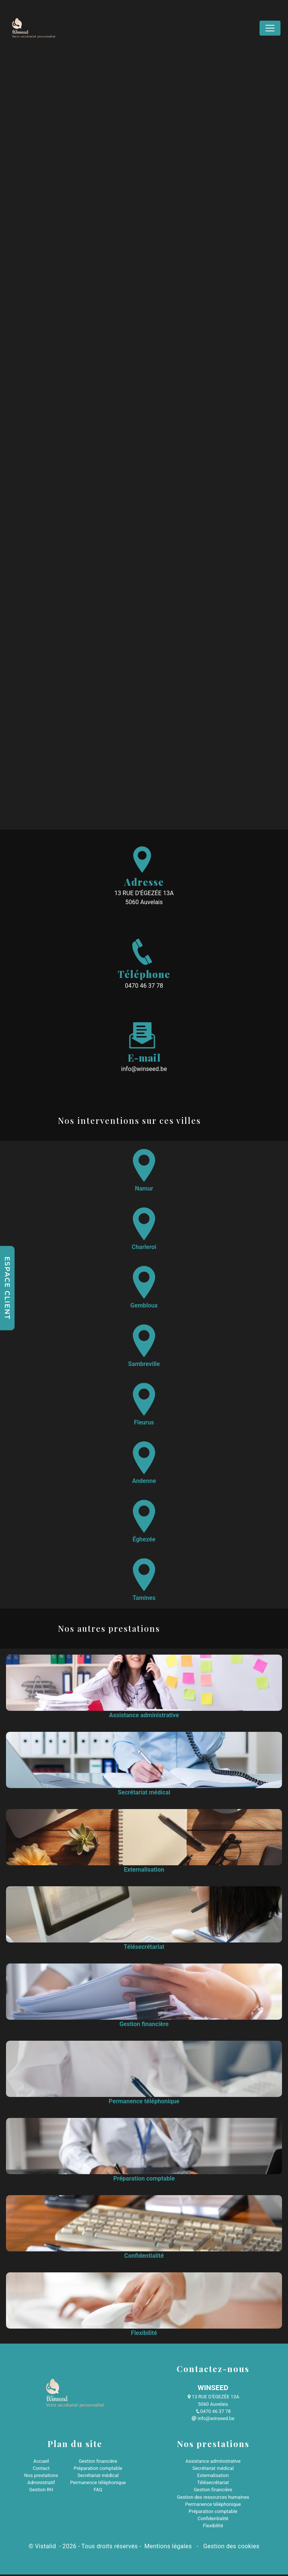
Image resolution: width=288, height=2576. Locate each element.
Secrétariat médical (97, 2477)
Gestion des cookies (231, 2547)
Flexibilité (213, 2527)
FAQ (98, 2491)
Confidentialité (213, 2520)
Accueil (41, 2462)
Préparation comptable (98, 2469)
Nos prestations (41, 2477)
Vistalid (46, 2547)
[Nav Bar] (270, 28)
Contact (41, 2469)
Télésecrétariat (213, 2484)
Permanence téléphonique (98, 2484)
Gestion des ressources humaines (213, 2498)
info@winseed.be (144, 1070)
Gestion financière (98, 2462)
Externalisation (213, 2477)
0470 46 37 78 (144, 986)
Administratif (41, 2484)
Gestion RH (41, 2491)
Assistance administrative (213, 2462)
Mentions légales (168, 2547)
